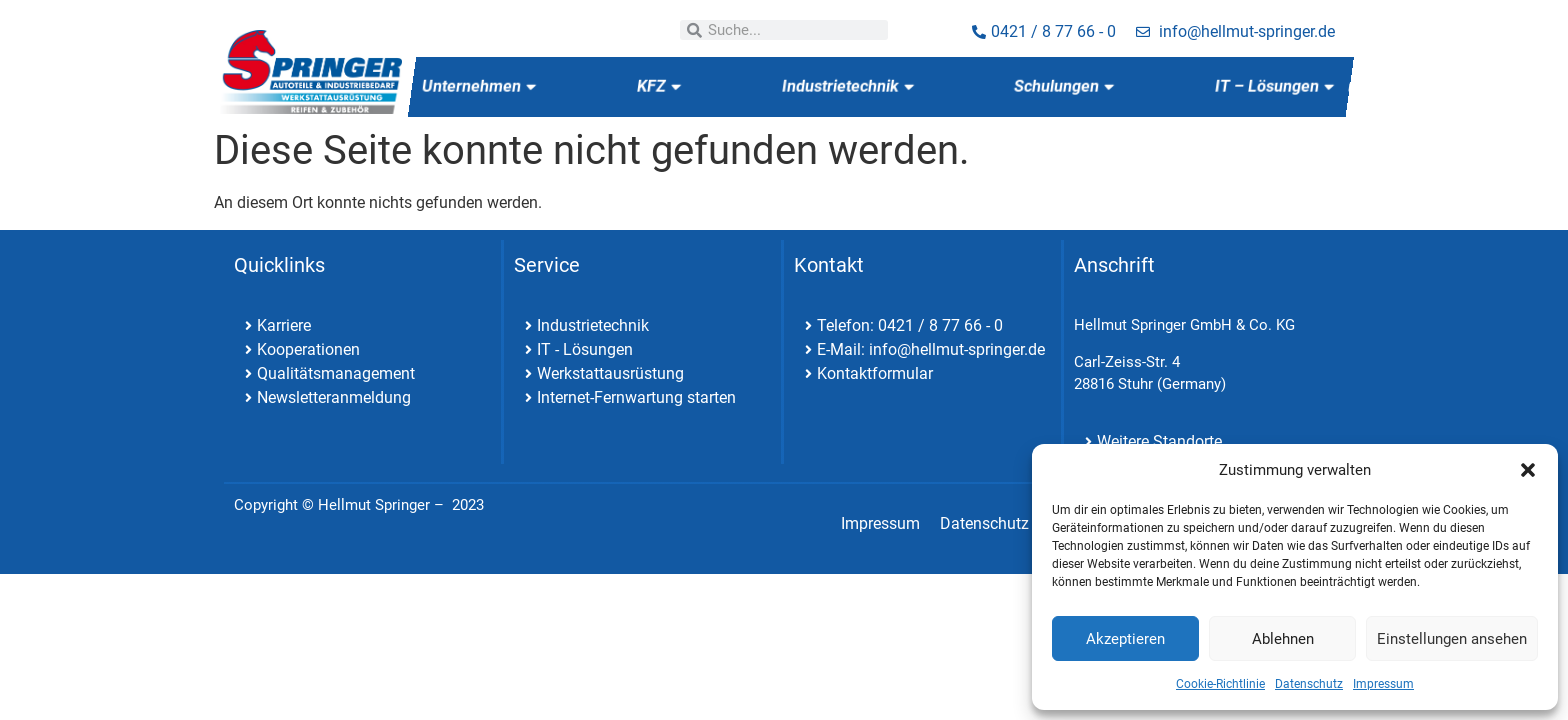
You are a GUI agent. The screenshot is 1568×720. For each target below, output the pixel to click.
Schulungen (1064, 86)
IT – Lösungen (1274, 86)
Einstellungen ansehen (1452, 639)
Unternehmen (479, 86)
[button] (1528, 470)
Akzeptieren (1125, 639)
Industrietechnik (847, 86)
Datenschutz (1309, 684)
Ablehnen (1283, 639)
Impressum (1383, 684)
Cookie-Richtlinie (1220, 684)
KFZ (658, 86)
